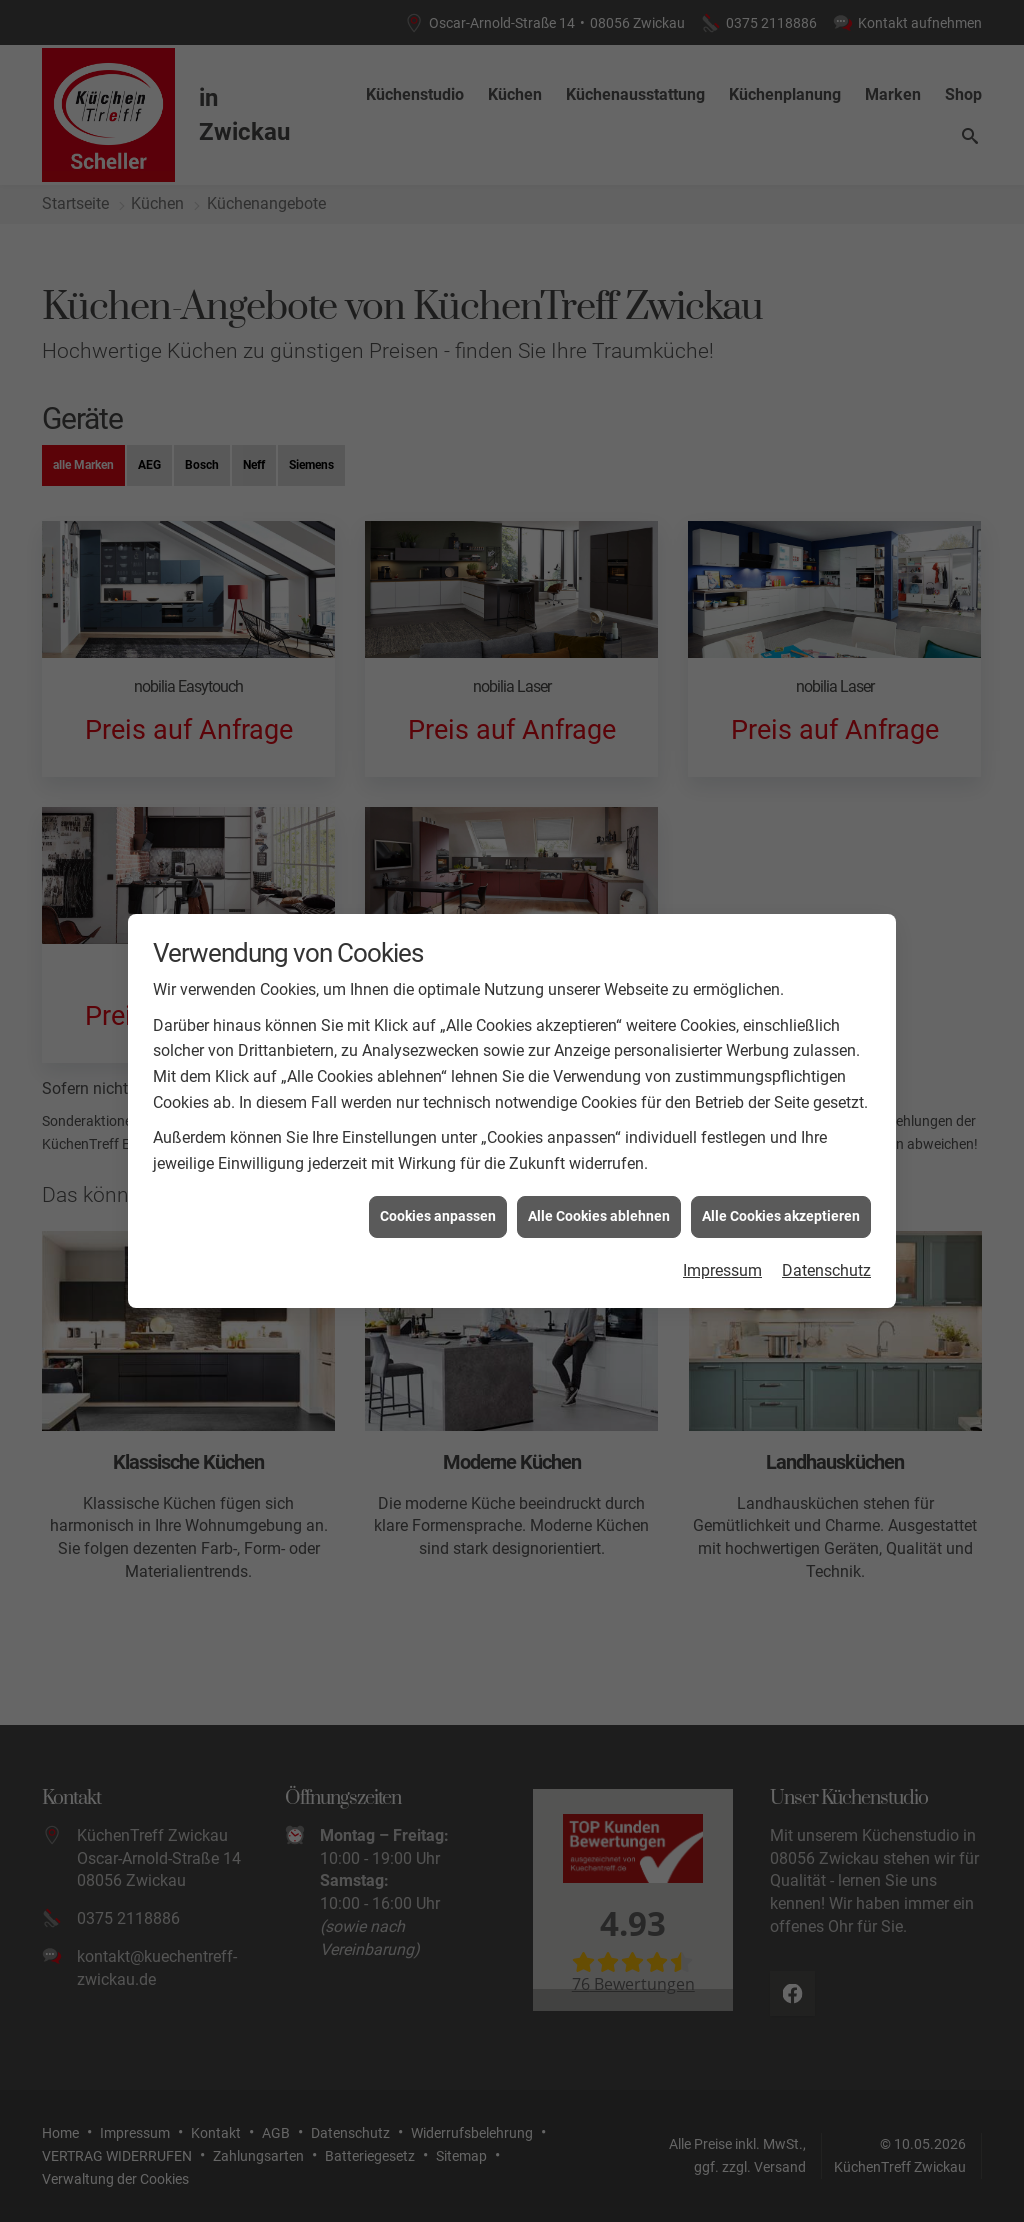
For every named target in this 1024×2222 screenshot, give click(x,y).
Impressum (722, 1228)
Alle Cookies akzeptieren (781, 1175)
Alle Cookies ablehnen (599, 1175)
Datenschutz (826, 1228)
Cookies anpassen (438, 1175)
